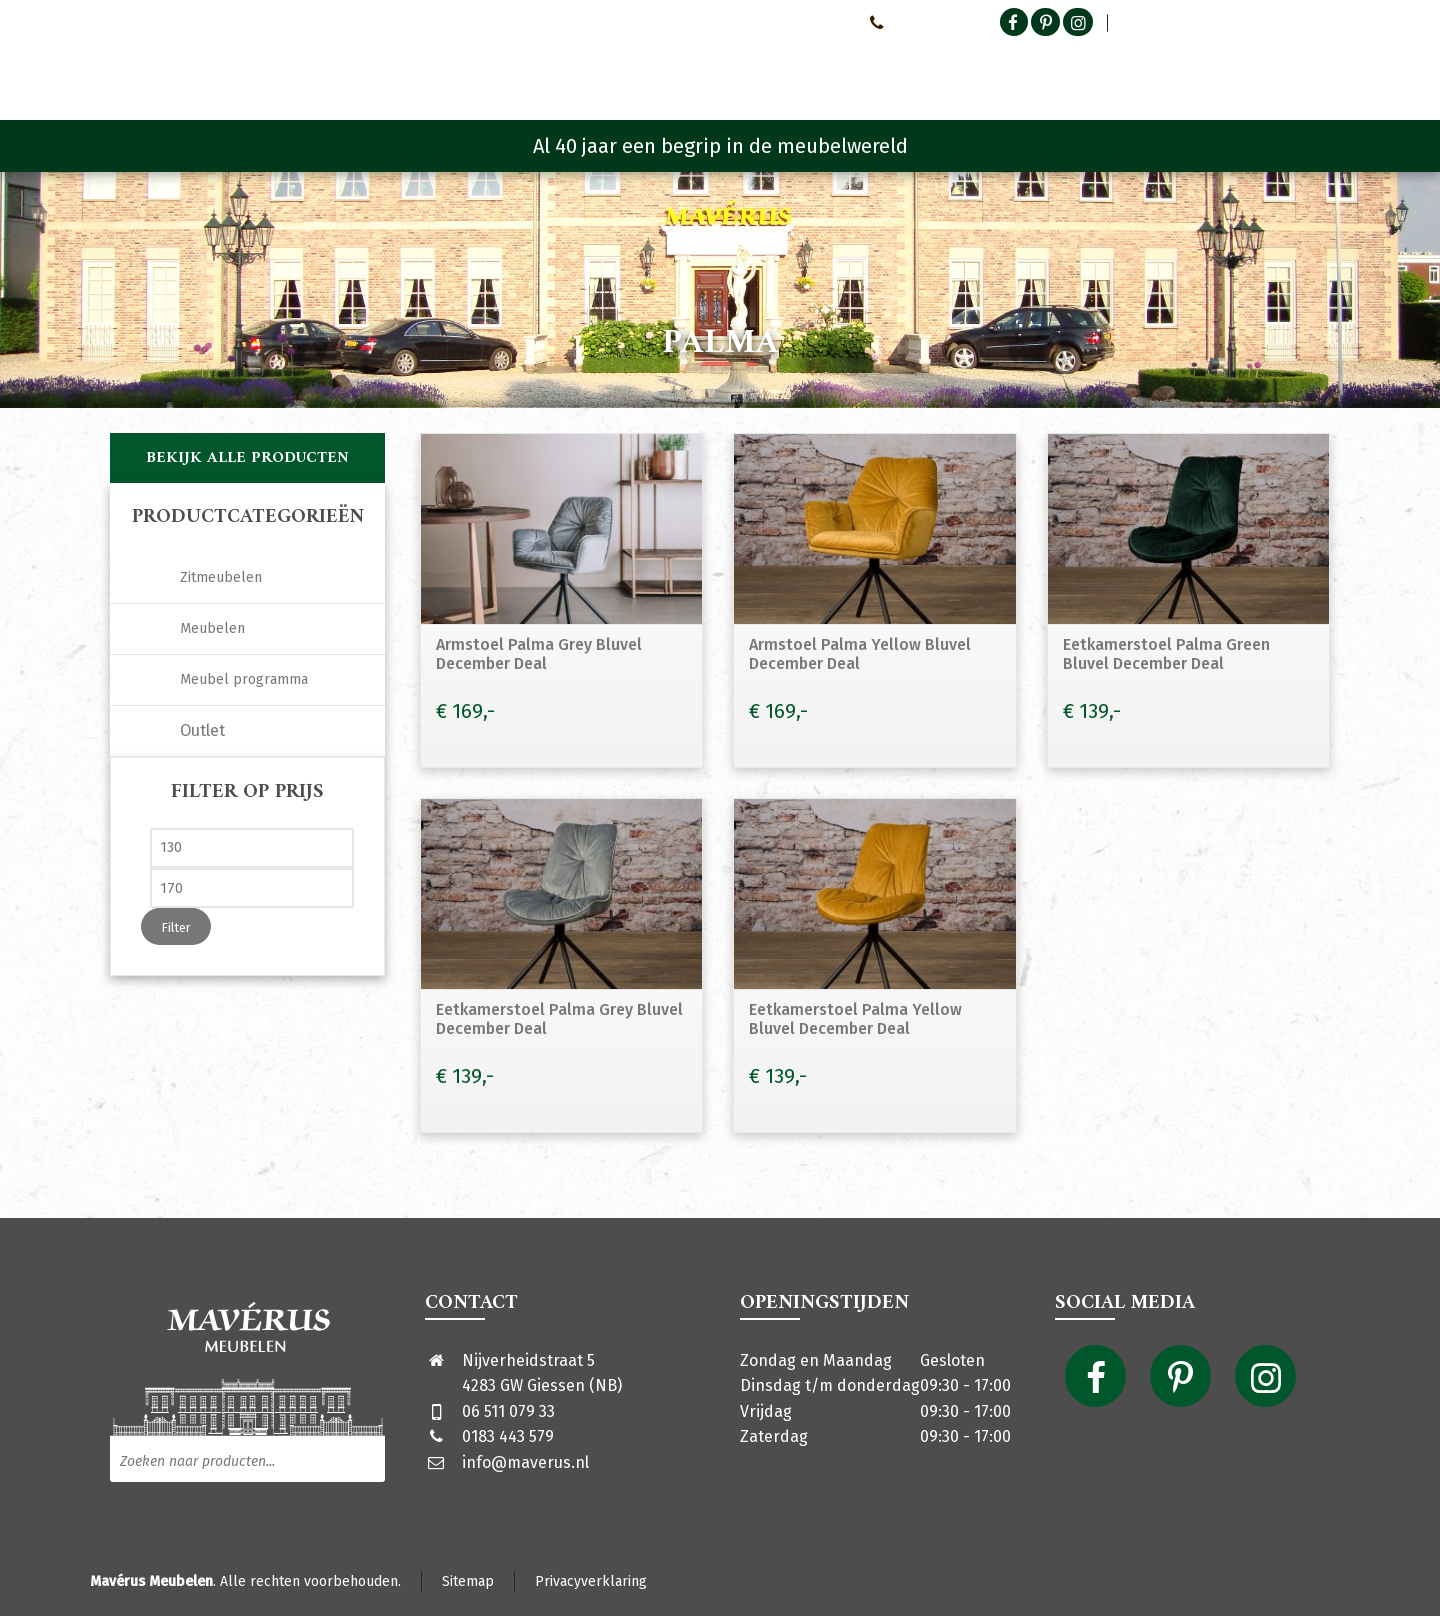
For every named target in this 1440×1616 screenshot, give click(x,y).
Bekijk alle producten (247, 458)
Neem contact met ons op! (768, 22)
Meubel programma (244, 679)
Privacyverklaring (591, 1581)
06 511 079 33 (508, 1411)
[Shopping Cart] (1317, 70)
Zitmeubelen (221, 577)
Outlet (202, 730)
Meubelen (212, 628)
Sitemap (468, 1581)
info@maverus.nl (525, 1462)
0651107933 (910, 22)
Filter (176, 927)
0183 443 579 (508, 1436)
